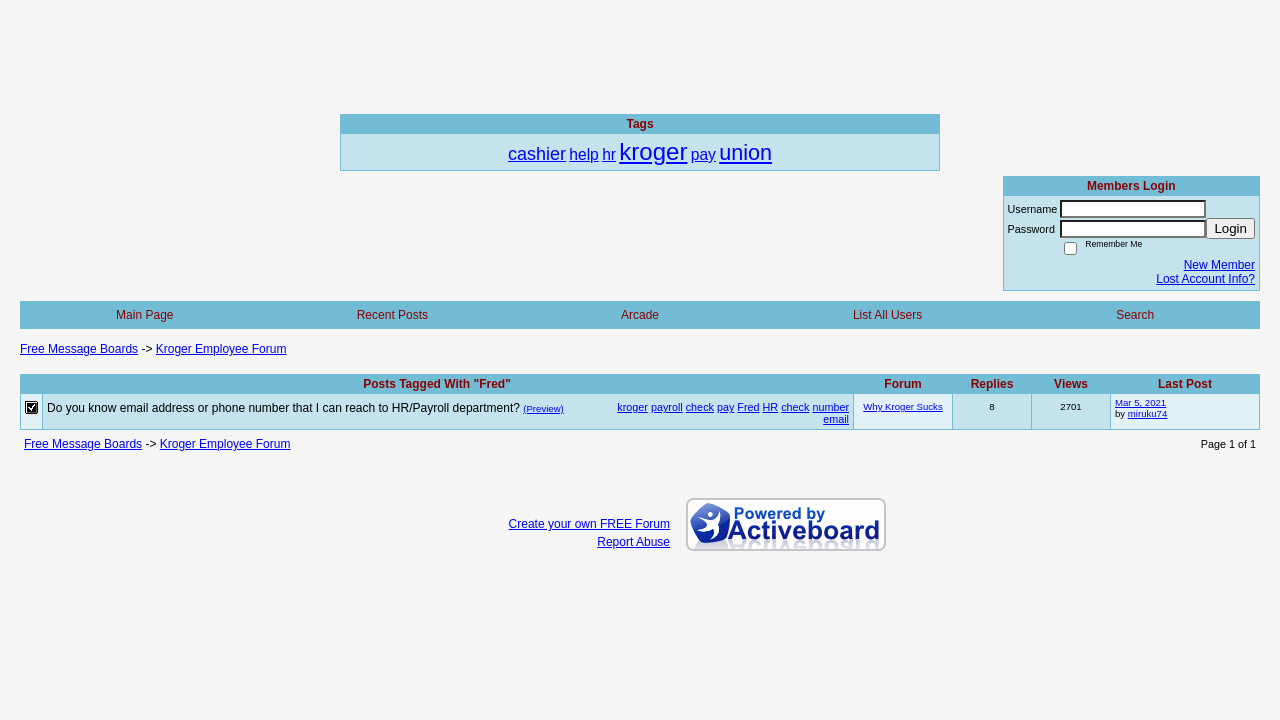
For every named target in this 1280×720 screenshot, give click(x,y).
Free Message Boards (79, 349)
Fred (748, 407)
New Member (1219, 265)
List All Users (887, 315)
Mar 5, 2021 (1140, 402)
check (700, 407)
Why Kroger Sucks (902, 406)
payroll (667, 407)
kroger (632, 407)
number (830, 407)
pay (725, 407)
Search (1135, 315)
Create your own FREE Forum (589, 524)
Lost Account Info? (1205, 279)
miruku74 (1147, 413)
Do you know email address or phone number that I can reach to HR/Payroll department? (283, 408)
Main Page (144, 315)
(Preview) (543, 408)
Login (1230, 228)
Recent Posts (392, 315)
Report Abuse (633, 542)
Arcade (640, 315)
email (836, 419)
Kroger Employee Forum (221, 349)
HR (771, 407)
